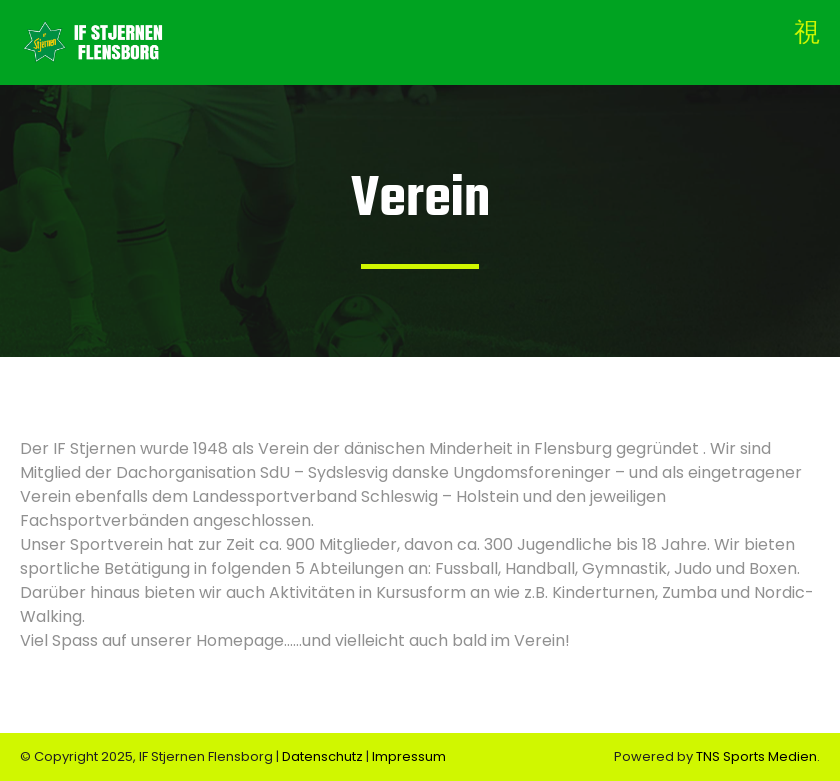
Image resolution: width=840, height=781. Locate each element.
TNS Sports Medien (756, 756)
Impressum (409, 756)
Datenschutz (324, 756)
